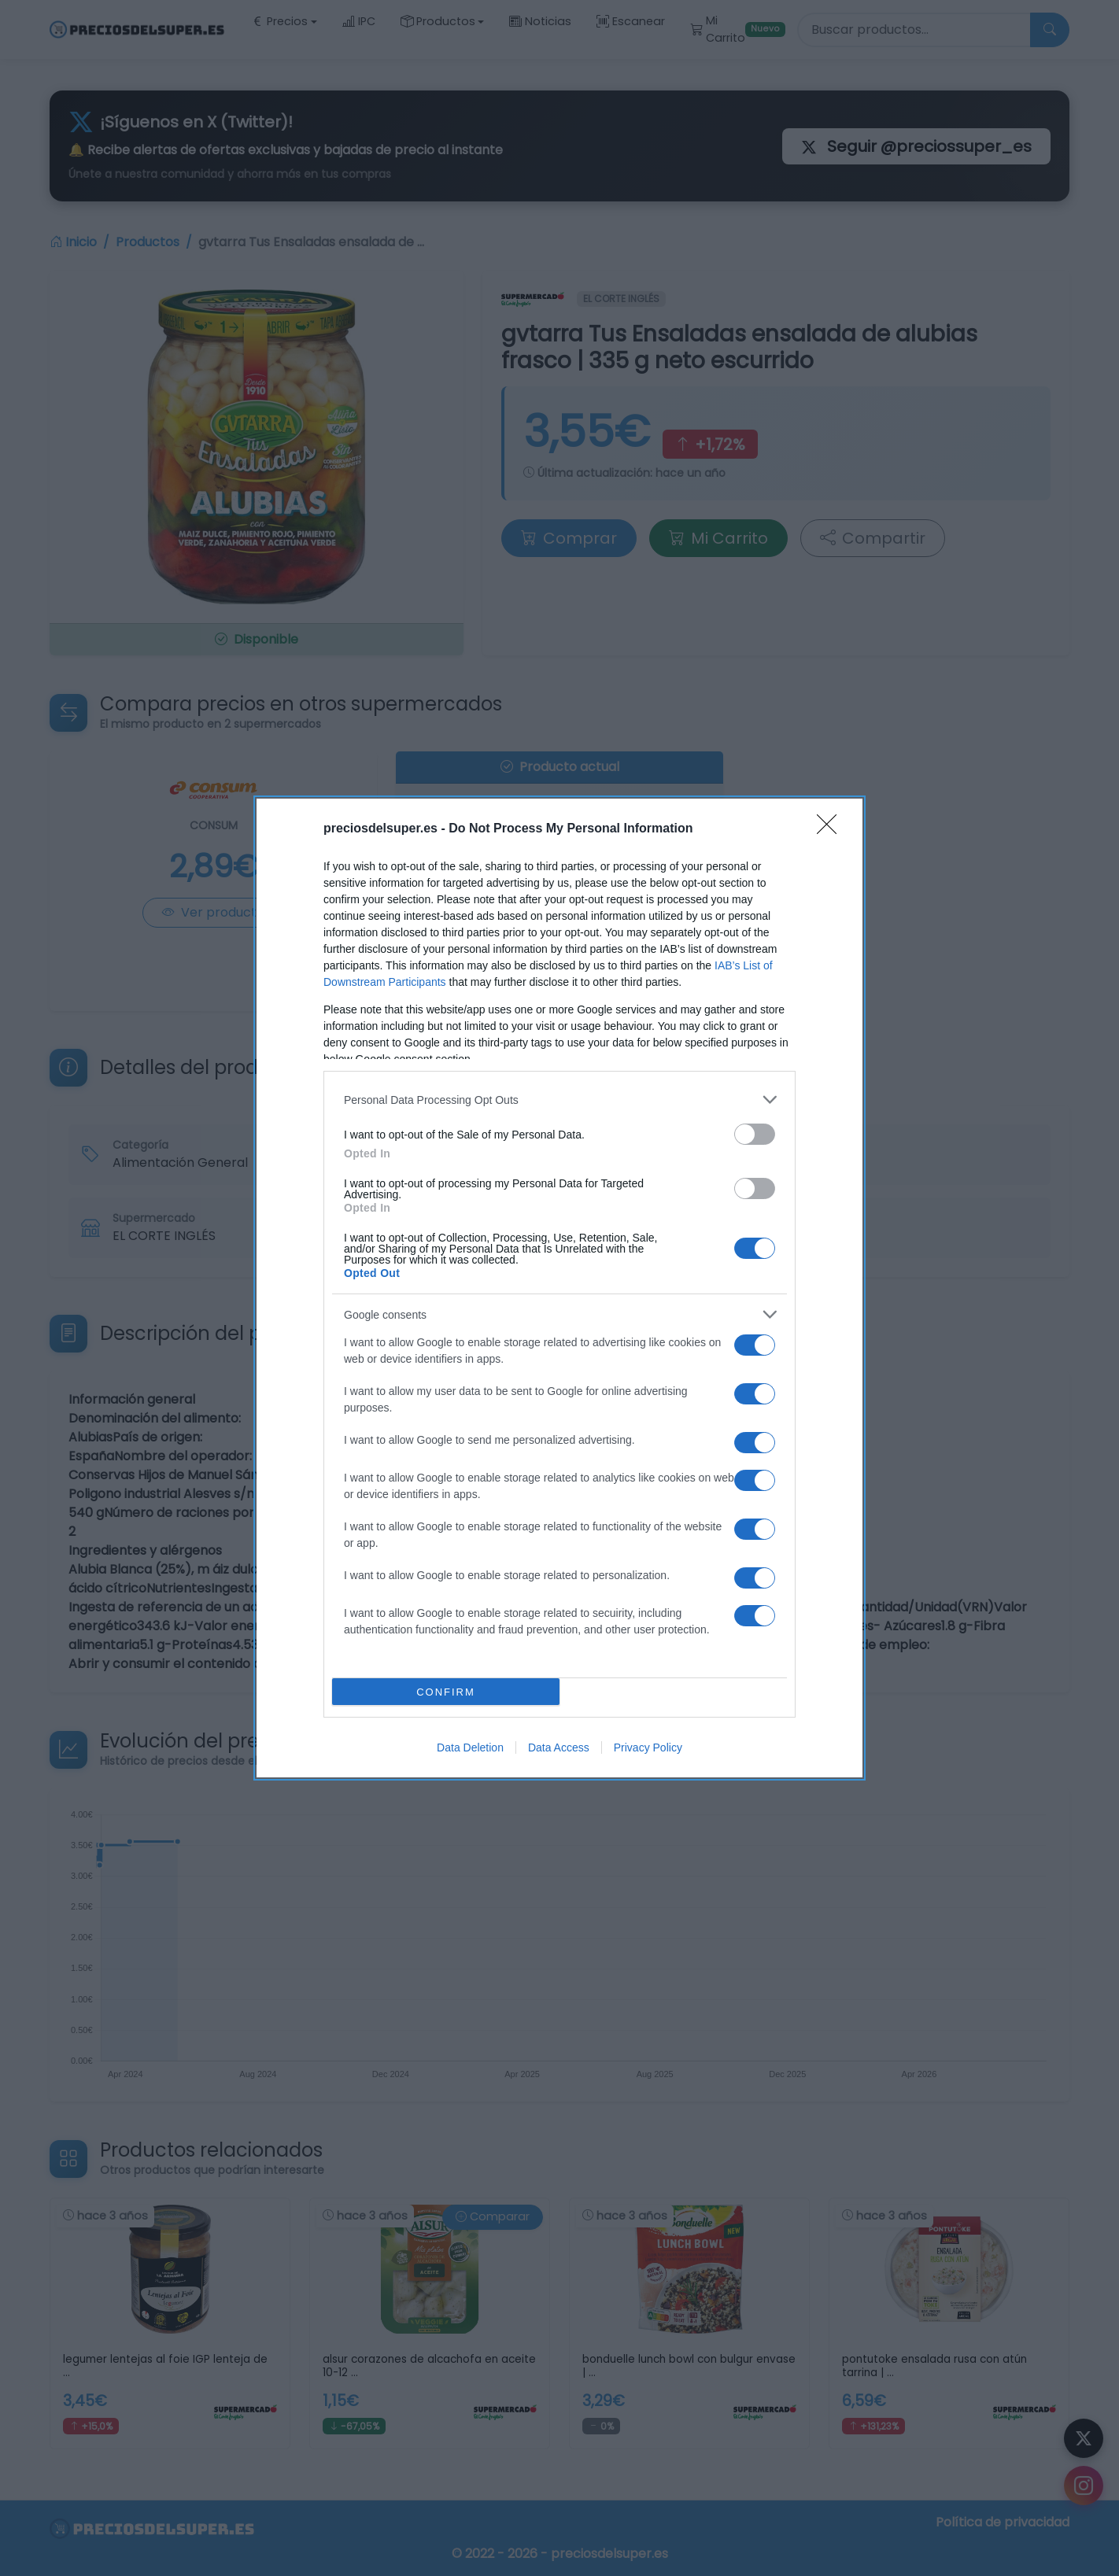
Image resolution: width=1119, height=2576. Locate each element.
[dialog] (559, 1288)
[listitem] (559, 1099)
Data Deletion (470, 1747)
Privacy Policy (648, 1747)
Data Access (558, 1747)
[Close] (832, 829)
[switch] (754, 1134)
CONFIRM (445, 1691)
